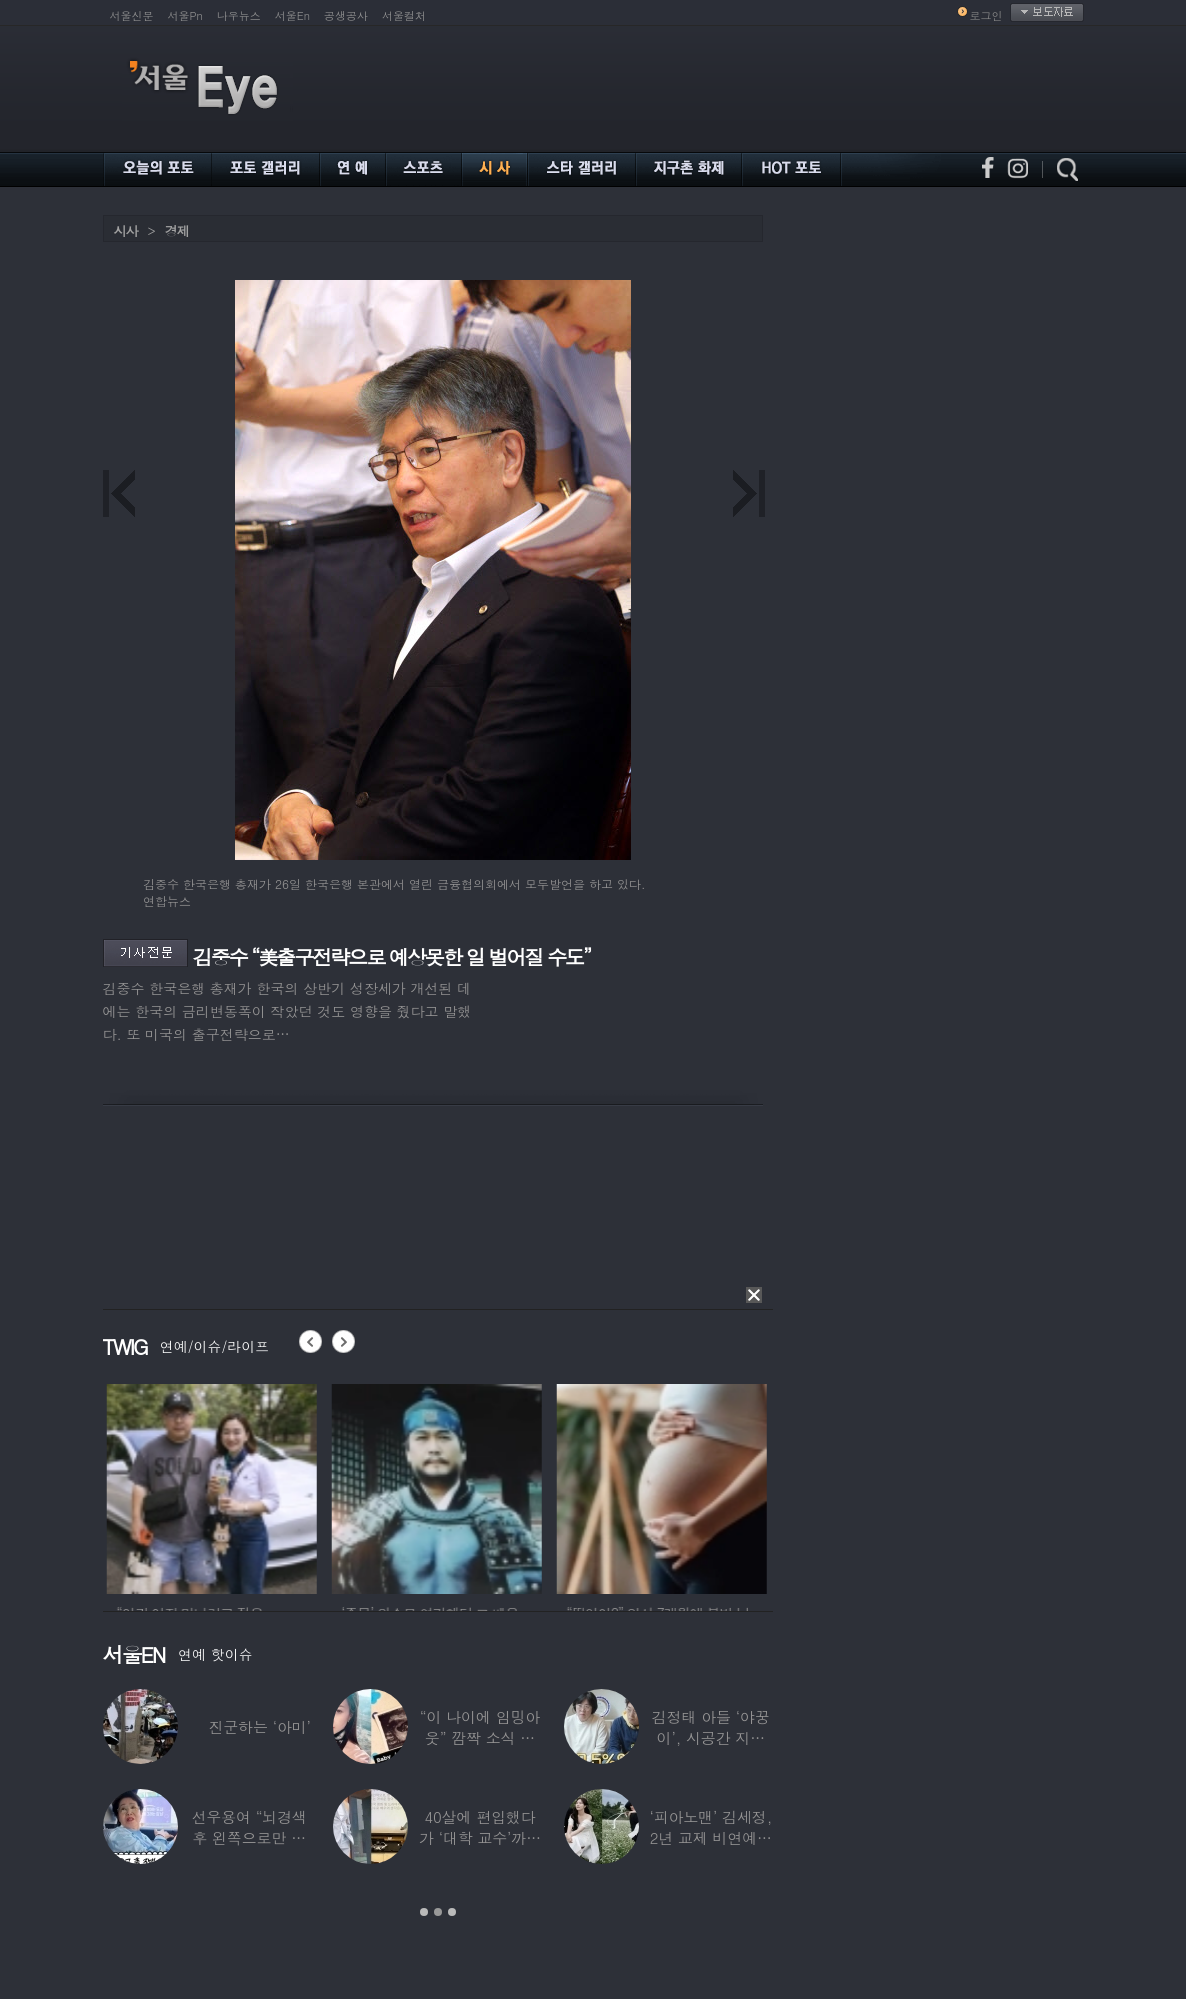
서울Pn (185, 15)
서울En (292, 15)
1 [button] (424, 1912)
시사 (126, 230)
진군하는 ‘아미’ (259, 1726)
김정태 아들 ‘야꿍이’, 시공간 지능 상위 (711, 1737)
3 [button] (452, 1912)
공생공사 (346, 15)
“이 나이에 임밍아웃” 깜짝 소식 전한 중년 (480, 1737)
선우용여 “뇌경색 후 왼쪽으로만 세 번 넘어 (249, 1837)
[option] (245, 1486)
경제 (177, 230)
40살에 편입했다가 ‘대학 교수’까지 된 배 (480, 1837)
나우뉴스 (239, 15)
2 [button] (438, 1912)
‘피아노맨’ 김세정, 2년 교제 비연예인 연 (710, 1837)
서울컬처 (404, 15)
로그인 (986, 15)
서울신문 (132, 15)
